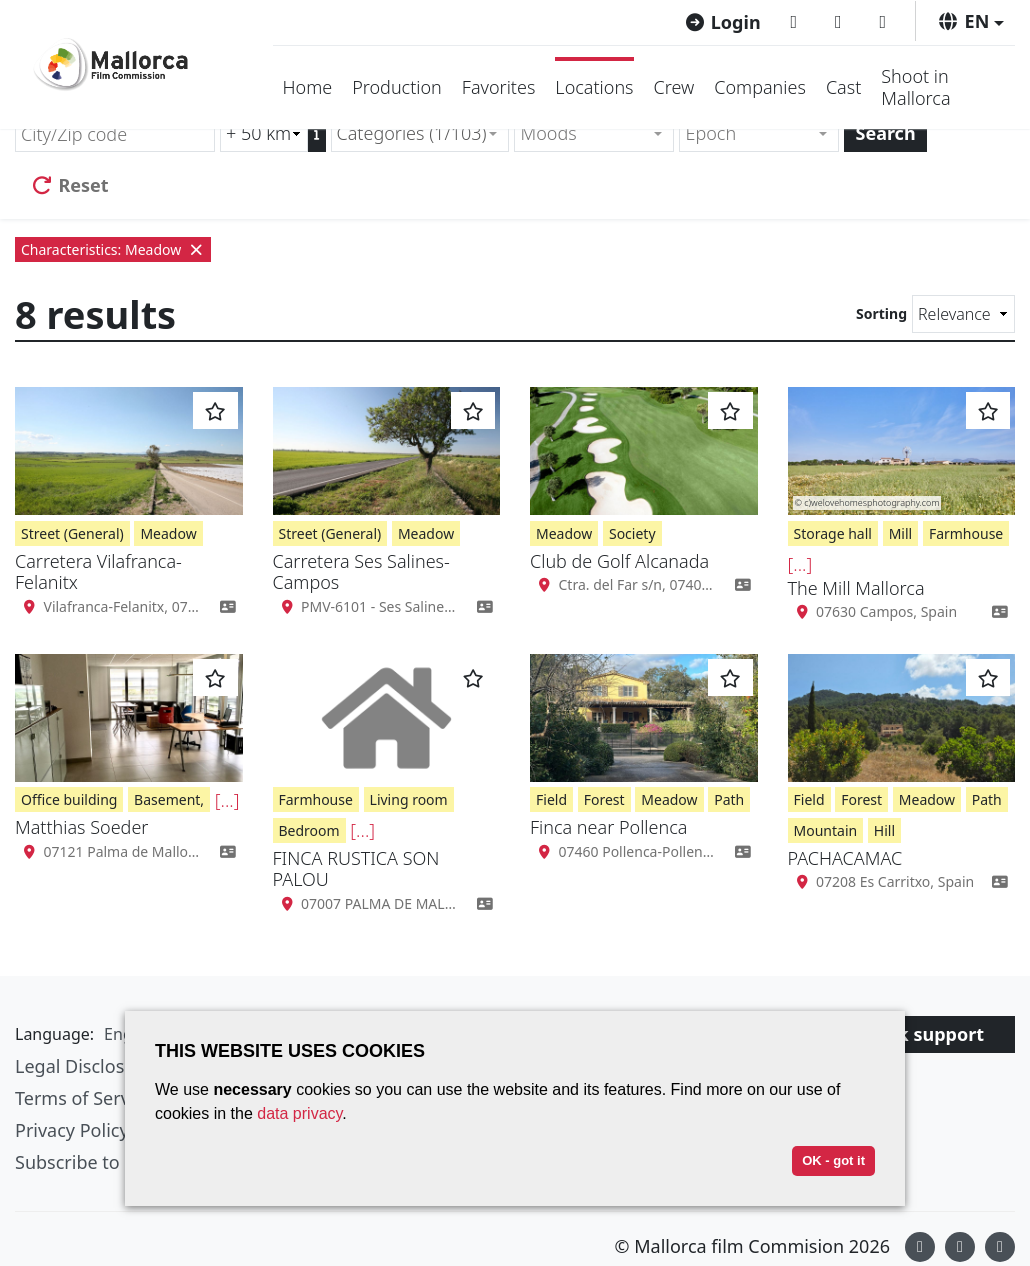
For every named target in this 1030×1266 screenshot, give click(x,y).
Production (397, 87)
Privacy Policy (72, 1130)
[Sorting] (963, 314)
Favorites (499, 87)
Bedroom (309, 830)
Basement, (169, 799)
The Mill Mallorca (856, 588)
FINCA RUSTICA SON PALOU (356, 869)
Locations (594, 87)
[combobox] (420, 133)
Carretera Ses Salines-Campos (361, 572)
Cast (843, 87)
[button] (970, 21)
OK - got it (833, 1160)
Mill (901, 533)
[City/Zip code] (115, 133)
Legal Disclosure (84, 1066)
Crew (674, 87)
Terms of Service (84, 1098)
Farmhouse (966, 533)
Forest (604, 799)
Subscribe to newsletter (114, 1162)
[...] (800, 564)
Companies (760, 87)
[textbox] (585, 133)
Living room (409, 799)
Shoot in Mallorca (915, 87)
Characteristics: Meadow (113, 249)
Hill (884, 830)
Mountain (826, 830)
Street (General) (72, 533)
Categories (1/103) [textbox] (412, 133)
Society (632, 533)
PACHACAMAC (845, 858)
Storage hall (833, 533)
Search (885, 133)
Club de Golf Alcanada (619, 561)
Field (551, 799)
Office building (69, 799)
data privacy (299, 1113)
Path (729, 799)
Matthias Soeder (81, 827)
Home (308, 87)
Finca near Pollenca (608, 827)
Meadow (168, 533)
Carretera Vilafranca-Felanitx (98, 572)
